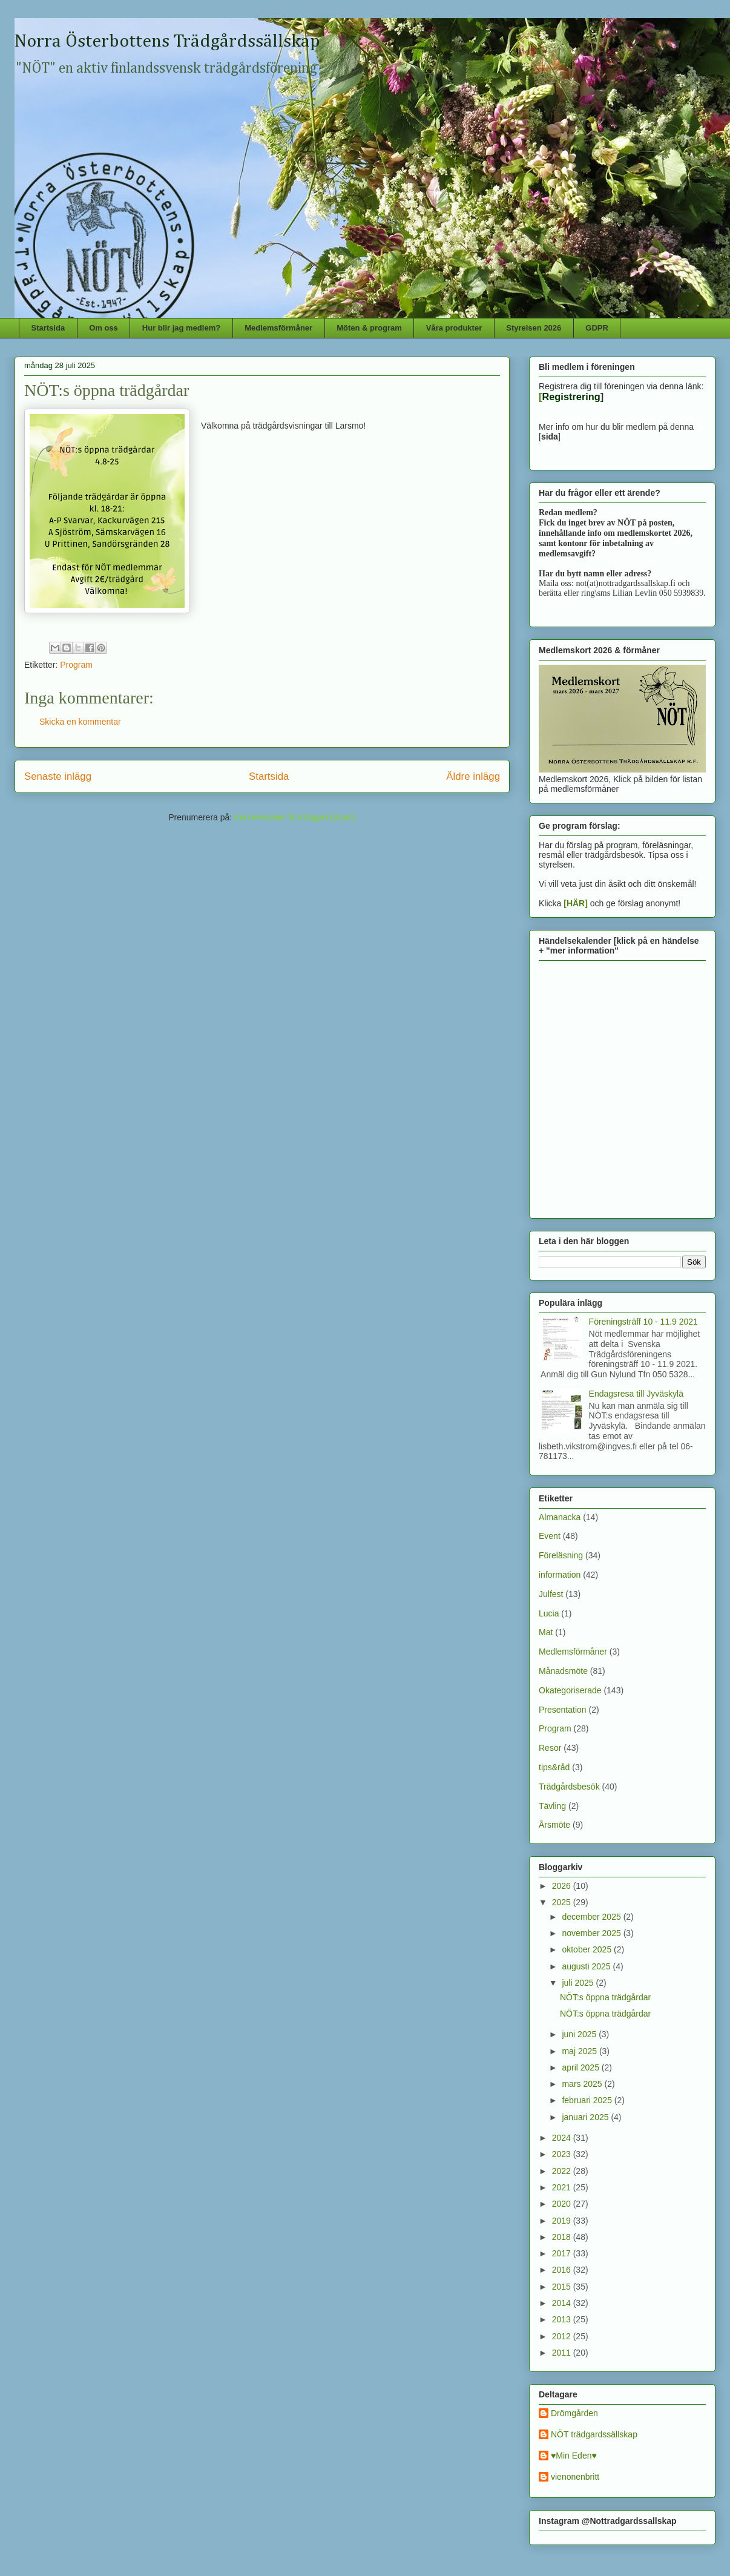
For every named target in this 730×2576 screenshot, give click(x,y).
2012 (562, 2336)
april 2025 (581, 2067)
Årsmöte (554, 1825)
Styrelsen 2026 (533, 327)
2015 (562, 2286)
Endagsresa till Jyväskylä (636, 1393)
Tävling (552, 1806)
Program (76, 665)
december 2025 (592, 1917)
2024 (562, 2138)
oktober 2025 (588, 1949)
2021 (562, 2187)
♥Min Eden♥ (574, 2455)
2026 (562, 1886)
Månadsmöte (563, 1671)
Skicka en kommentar (80, 721)
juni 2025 (580, 2034)
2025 (562, 1902)
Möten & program (369, 327)
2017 (562, 2253)
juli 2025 (579, 1983)
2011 (562, 2352)
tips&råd (554, 1767)
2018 (562, 2237)
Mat (546, 1632)
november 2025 (592, 1933)
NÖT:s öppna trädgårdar (605, 1997)
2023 (562, 2154)
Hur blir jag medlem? (181, 327)
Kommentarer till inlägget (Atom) (295, 817)
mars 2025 (583, 2084)
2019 (562, 2220)
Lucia (549, 1613)
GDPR (596, 327)
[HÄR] (576, 903)
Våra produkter (454, 327)
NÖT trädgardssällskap (594, 2434)
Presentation (563, 1710)
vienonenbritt (575, 2477)
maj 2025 (580, 2051)
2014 (562, 2303)
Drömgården (574, 2413)
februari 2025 (588, 2100)
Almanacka (559, 1517)
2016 (562, 2270)
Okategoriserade (570, 1690)
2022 (562, 2171)
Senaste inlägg (57, 776)
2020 (562, 2204)
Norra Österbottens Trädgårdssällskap (167, 42)
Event (550, 1536)
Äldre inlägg (473, 776)
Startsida (48, 327)
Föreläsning (561, 1555)
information (559, 1575)
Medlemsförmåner (278, 327)
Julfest (551, 1594)
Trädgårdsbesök (569, 1786)
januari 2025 (586, 2117)
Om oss (103, 327)
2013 (562, 2319)
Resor (550, 1748)
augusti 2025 (587, 1966)
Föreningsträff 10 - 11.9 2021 (643, 1321)
